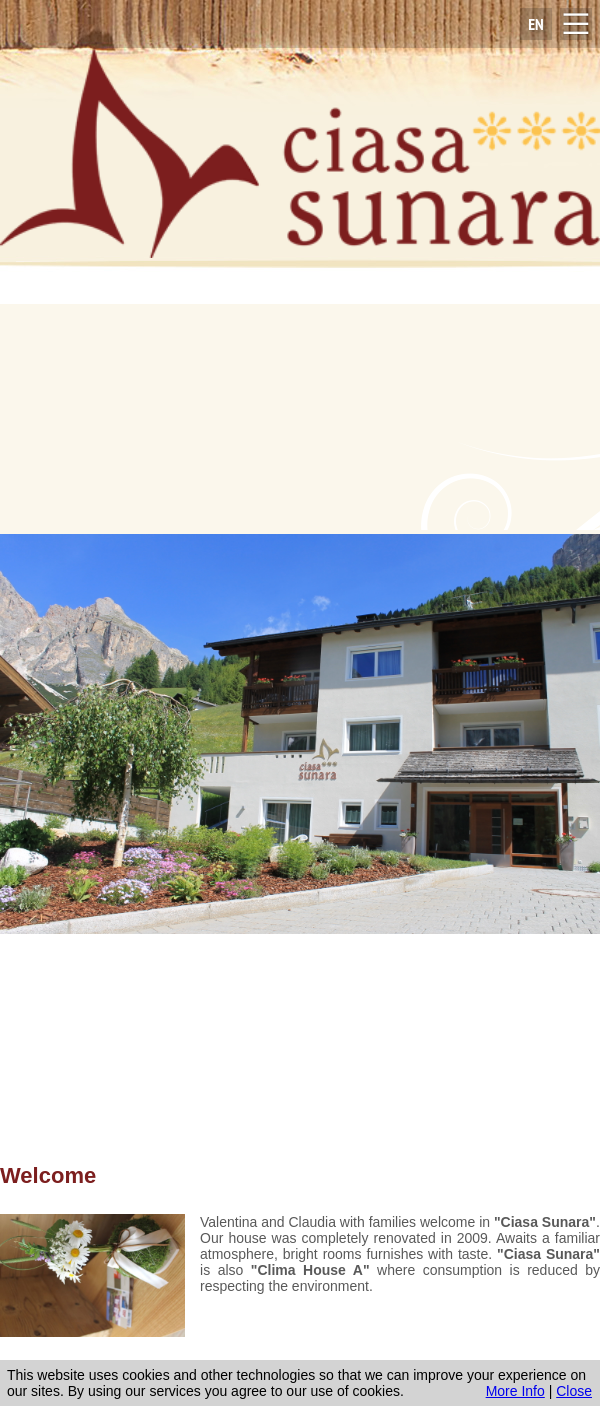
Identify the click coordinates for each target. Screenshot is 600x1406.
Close (574, 1391)
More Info (515, 1391)
